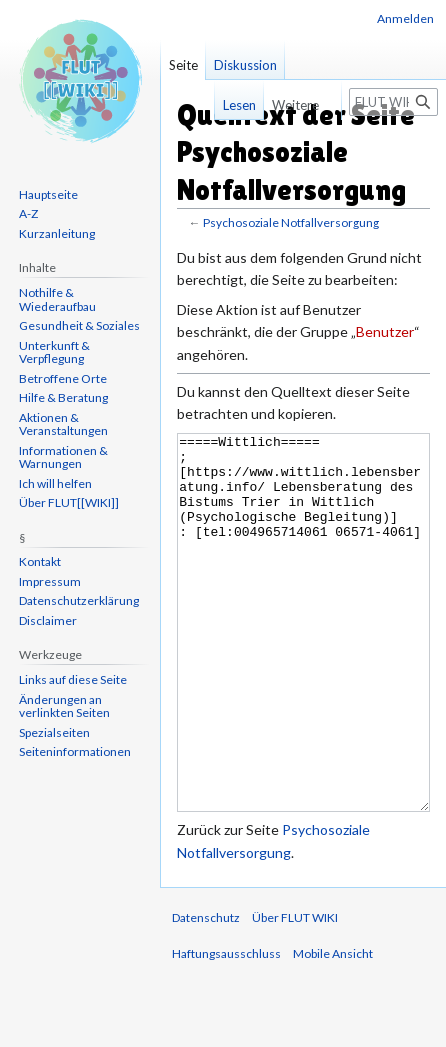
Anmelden (405, 18)
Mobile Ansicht (333, 1028)
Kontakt (40, 561)
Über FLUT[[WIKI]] (69, 502)
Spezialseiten (54, 732)
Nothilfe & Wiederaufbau (57, 299)
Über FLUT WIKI (295, 992)
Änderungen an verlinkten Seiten (64, 706)
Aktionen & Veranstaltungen (63, 424)
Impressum (50, 581)
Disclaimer (48, 620)
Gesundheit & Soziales (79, 325)
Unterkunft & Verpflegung (54, 352)
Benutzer (385, 331)
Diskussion (245, 65)
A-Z (28, 213)
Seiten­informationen (75, 751)
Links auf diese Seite (73, 679)
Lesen (225, 105)
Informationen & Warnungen (63, 457)
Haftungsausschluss (226, 1028)
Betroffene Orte (63, 378)
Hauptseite (48, 194)
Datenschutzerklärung (79, 600)
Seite (183, 65)
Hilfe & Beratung (63, 397)
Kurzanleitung (57, 233)
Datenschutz (206, 992)
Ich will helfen (55, 483)
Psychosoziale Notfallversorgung (291, 222)
